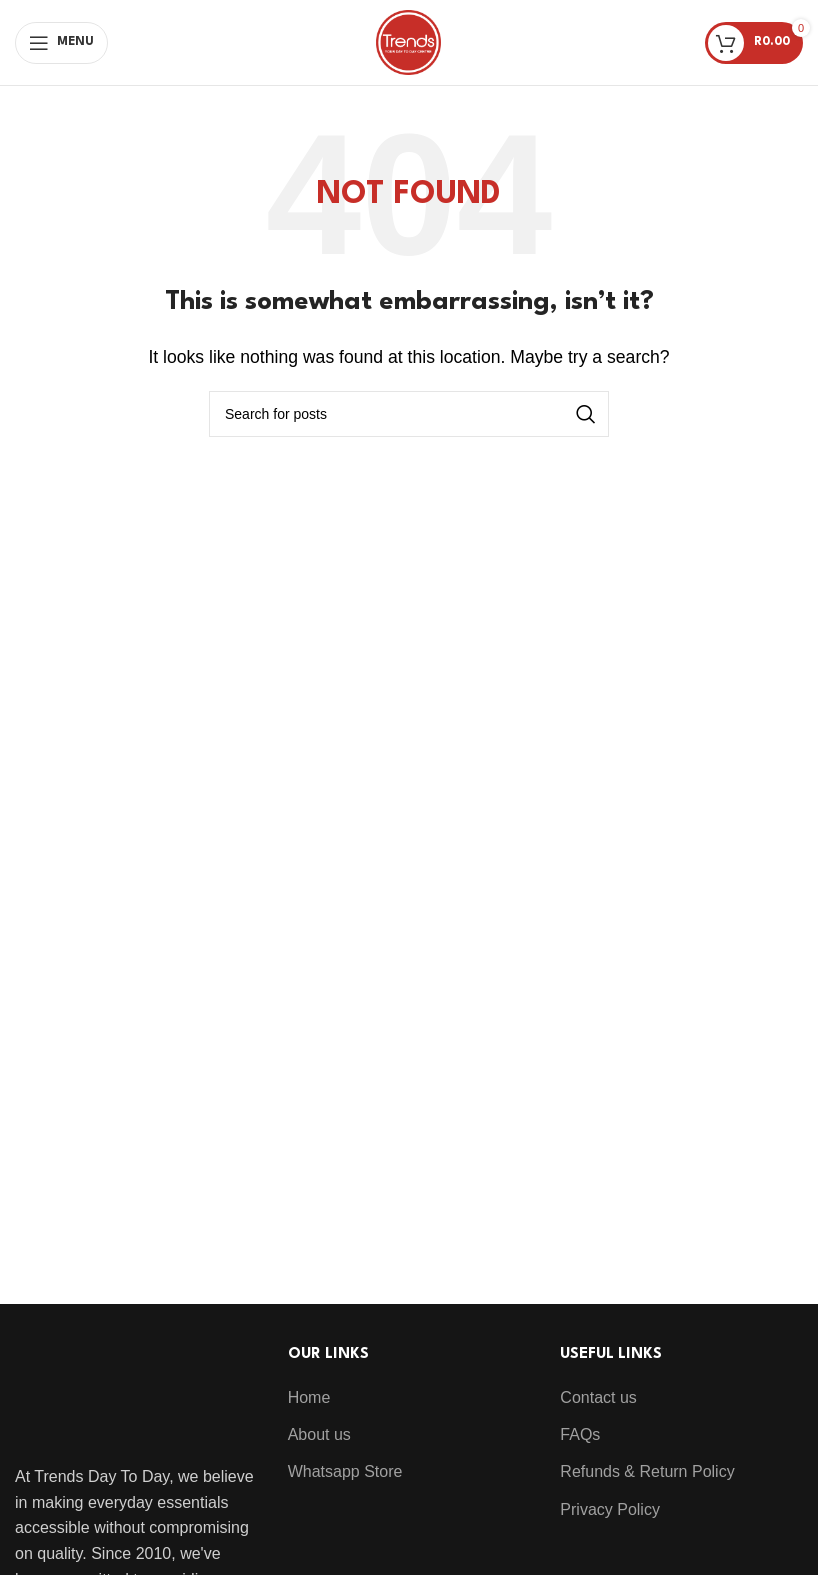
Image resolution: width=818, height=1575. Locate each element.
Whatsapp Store (345, 1471)
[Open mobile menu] (61, 43)
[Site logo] (408, 41)
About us (319, 1434)
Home (309, 1397)
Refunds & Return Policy (647, 1471)
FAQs (580, 1434)
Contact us (598, 1397)
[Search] (409, 414)
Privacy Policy (610, 1509)
